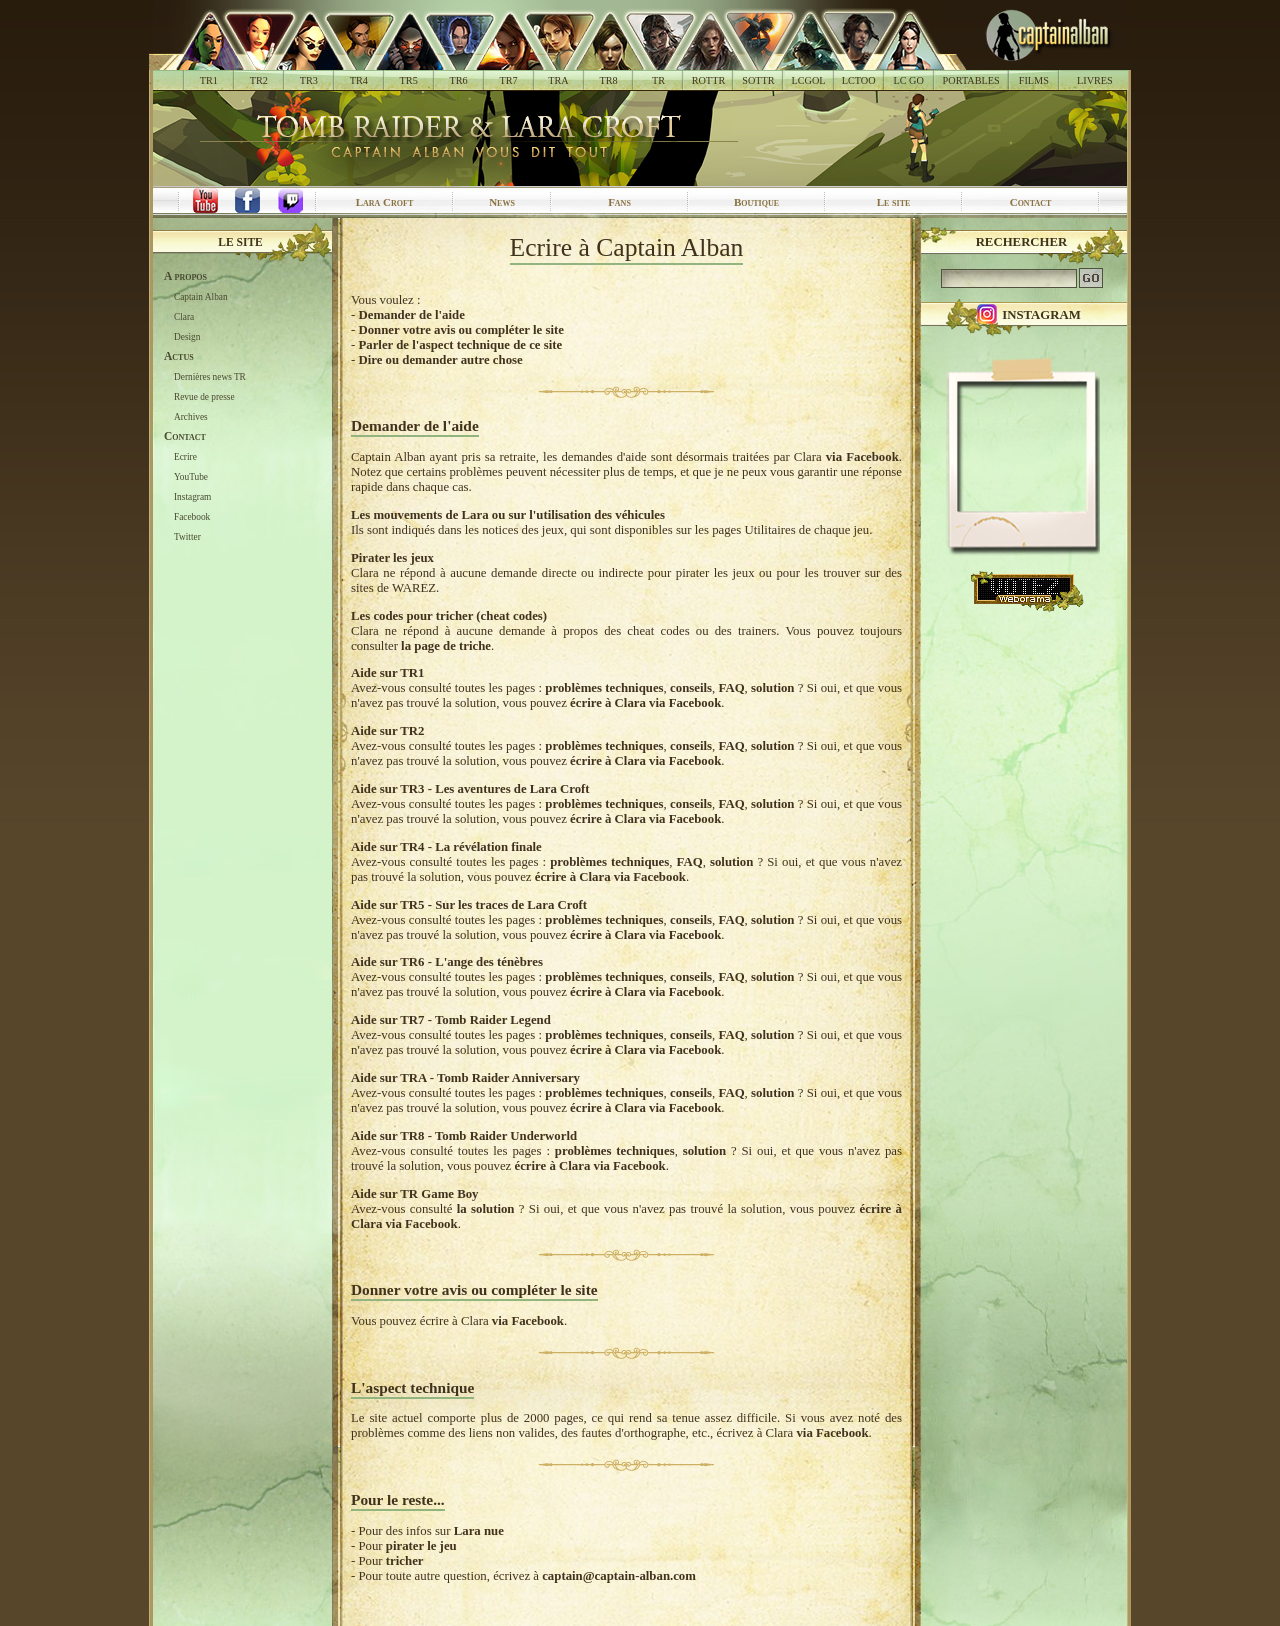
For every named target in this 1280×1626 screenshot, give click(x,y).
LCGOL (809, 80)
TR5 (409, 80)
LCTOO (859, 80)
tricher (405, 1561)
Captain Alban (201, 297)
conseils (691, 688)
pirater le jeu (421, 1546)
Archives (191, 417)
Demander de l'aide (411, 315)
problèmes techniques (604, 688)
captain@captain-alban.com (619, 1576)
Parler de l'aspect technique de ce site (460, 345)
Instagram (192, 497)
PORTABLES (971, 80)
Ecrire (185, 457)
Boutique (756, 202)
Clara (184, 317)
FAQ (732, 688)
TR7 (508, 80)
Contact (1031, 202)
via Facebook (862, 457)
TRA (558, 80)
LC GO (908, 80)
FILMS (1034, 80)
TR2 (259, 80)
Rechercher (1022, 242)
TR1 (209, 80)
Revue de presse (204, 397)
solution (772, 688)
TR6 (459, 80)
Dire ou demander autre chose (440, 360)
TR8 (608, 80)
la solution (486, 1209)
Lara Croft (385, 202)
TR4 (359, 80)
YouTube (191, 477)
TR (658, 80)
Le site (894, 202)
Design (187, 337)
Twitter (187, 537)
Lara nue (479, 1531)
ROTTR (709, 80)
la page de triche (446, 646)
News (502, 202)
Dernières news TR (210, 377)
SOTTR (758, 80)
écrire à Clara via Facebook (645, 703)
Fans (619, 202)
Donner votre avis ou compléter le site (460, 330)
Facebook (192, 517)
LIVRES (1095, 80)
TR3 (309, 80)
